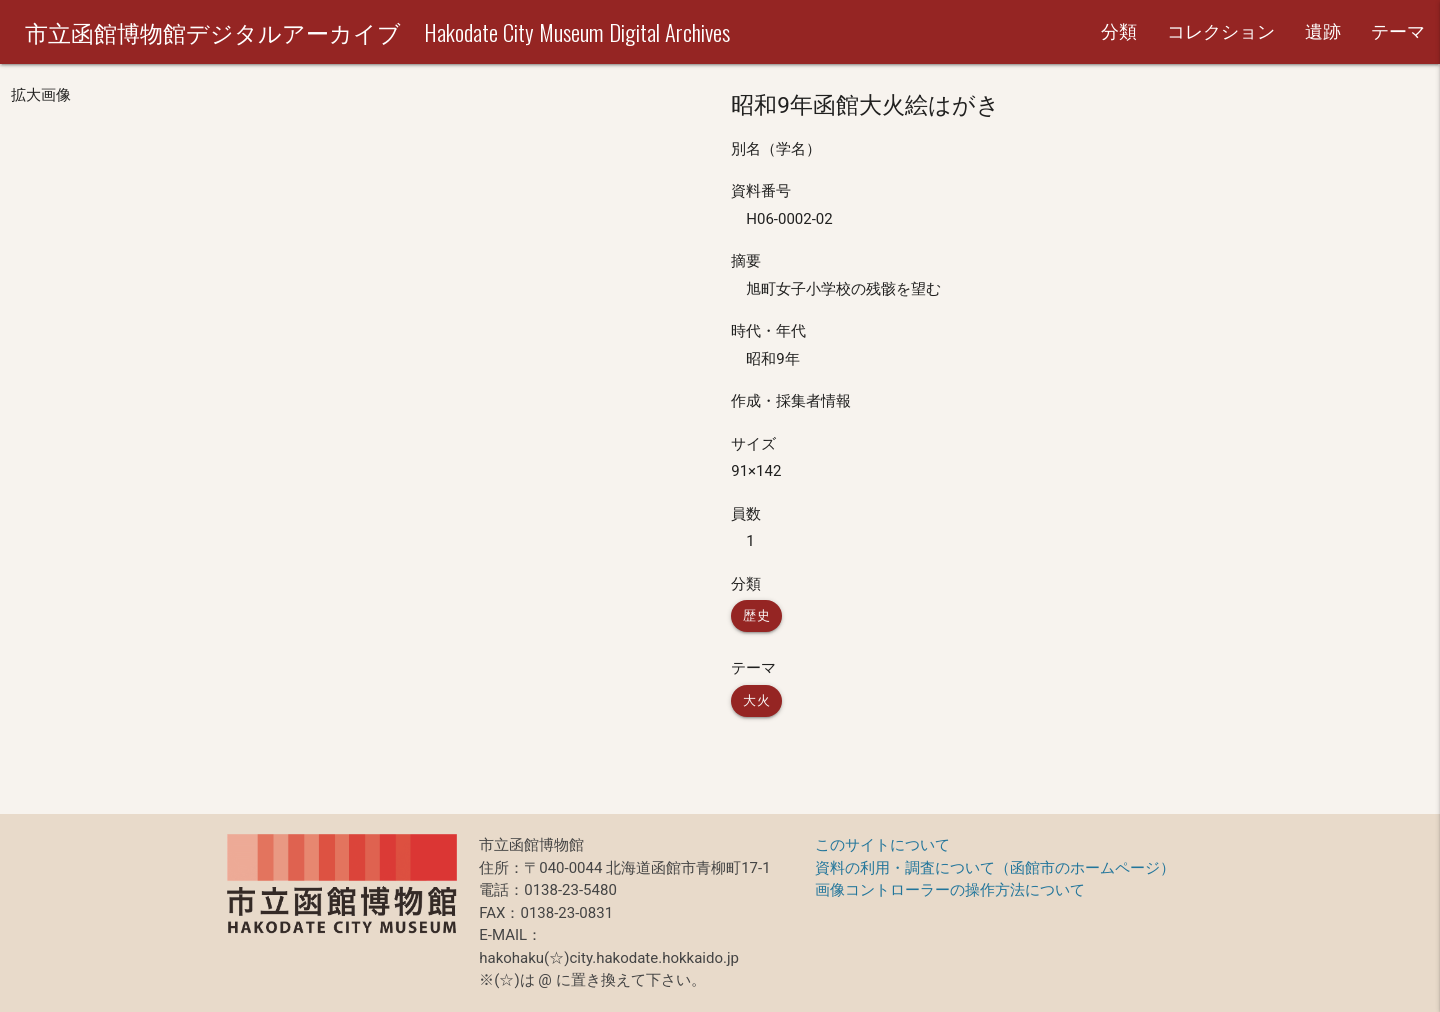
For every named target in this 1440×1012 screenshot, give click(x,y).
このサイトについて (882, 845)
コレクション (1221, 31)
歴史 (756, 615)
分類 (1119, 31)
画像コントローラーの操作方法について (950, 890)
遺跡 (1323, 31)
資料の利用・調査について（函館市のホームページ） (995, 868)
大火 (756, 700)
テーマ (1398, 31)
